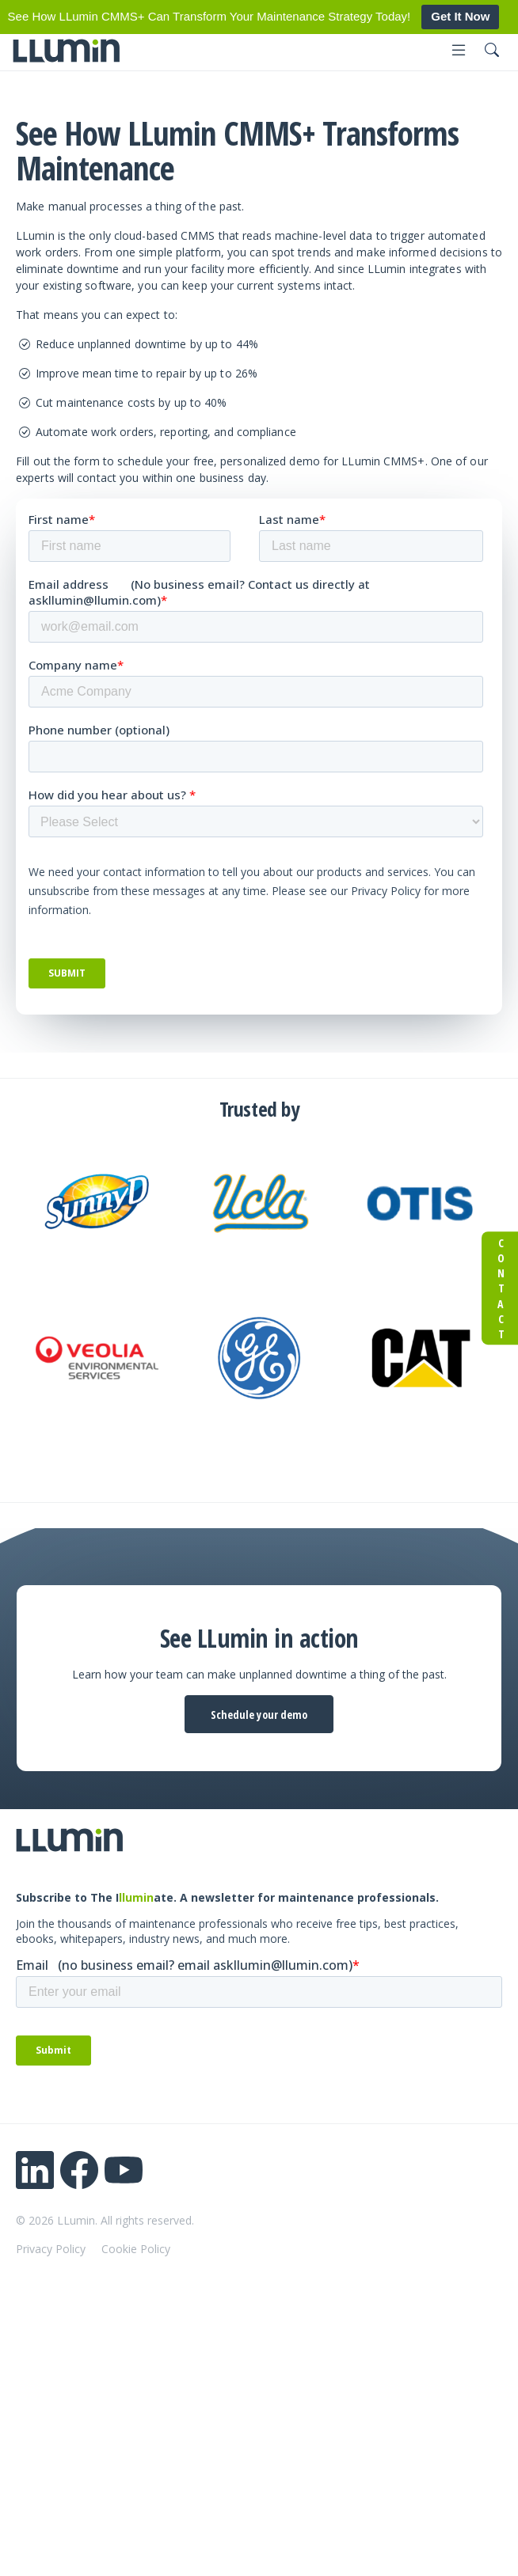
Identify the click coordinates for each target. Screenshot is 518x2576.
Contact (500, 1288)
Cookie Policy (135, 2248)
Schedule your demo (259, 1714)
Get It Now (460, 16)
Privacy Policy (51, 2248)
